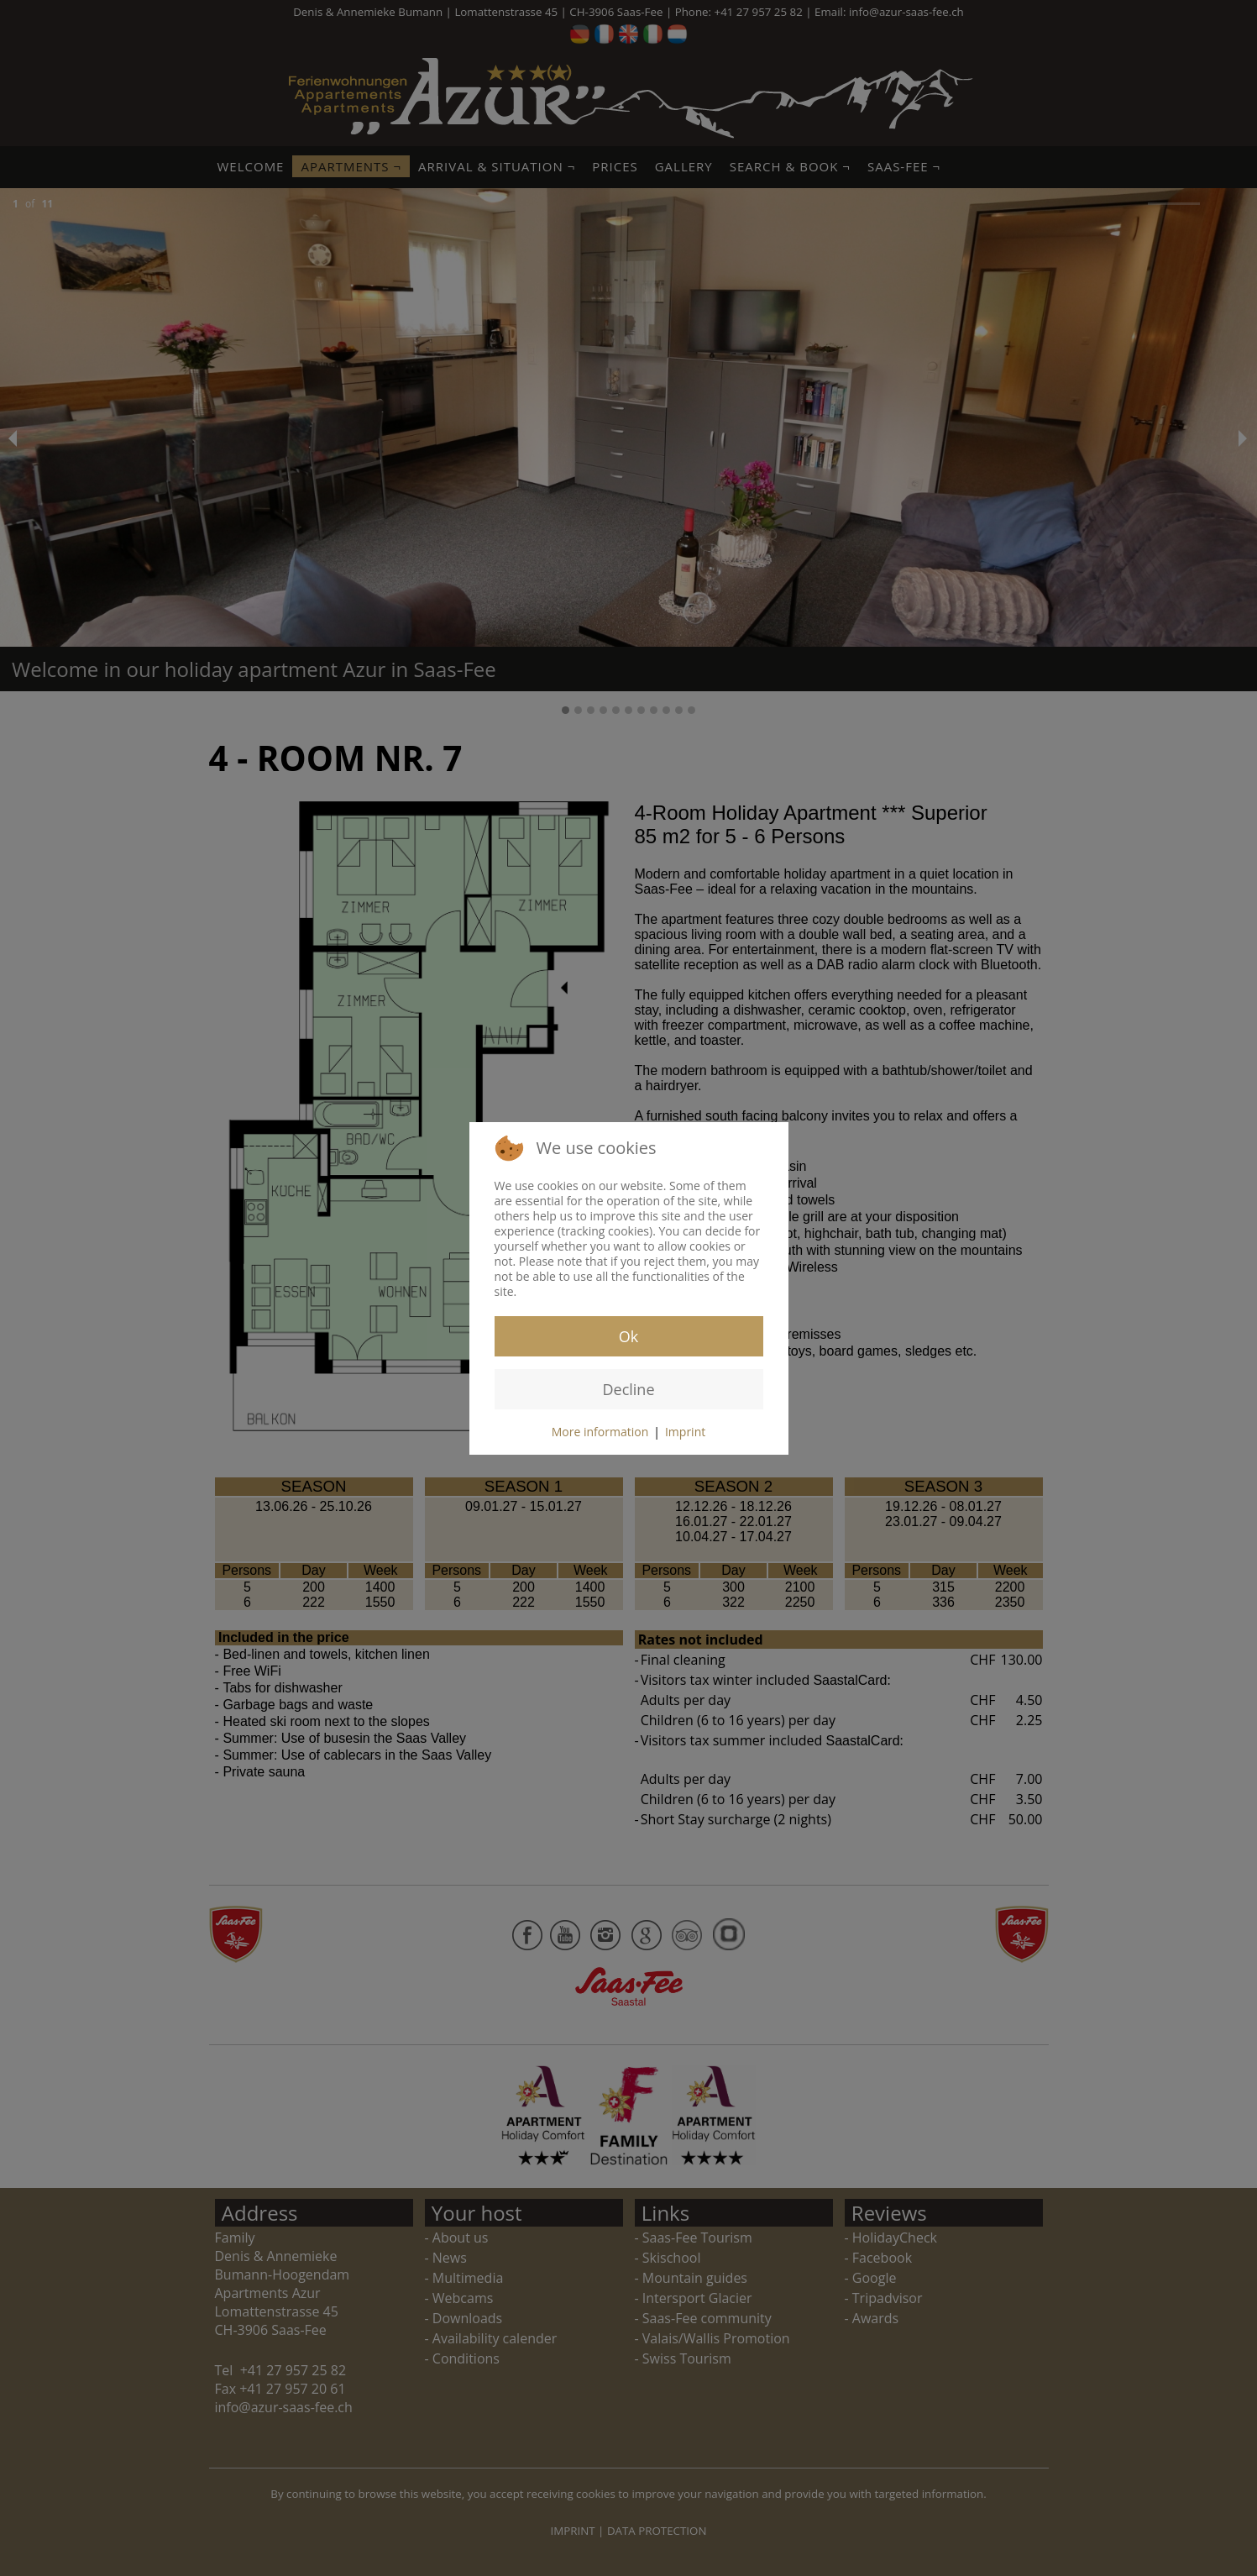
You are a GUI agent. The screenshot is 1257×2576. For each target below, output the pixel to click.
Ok (628, 1336)
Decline (628, 1389)
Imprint (685, 1432)
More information (600, 1432)
